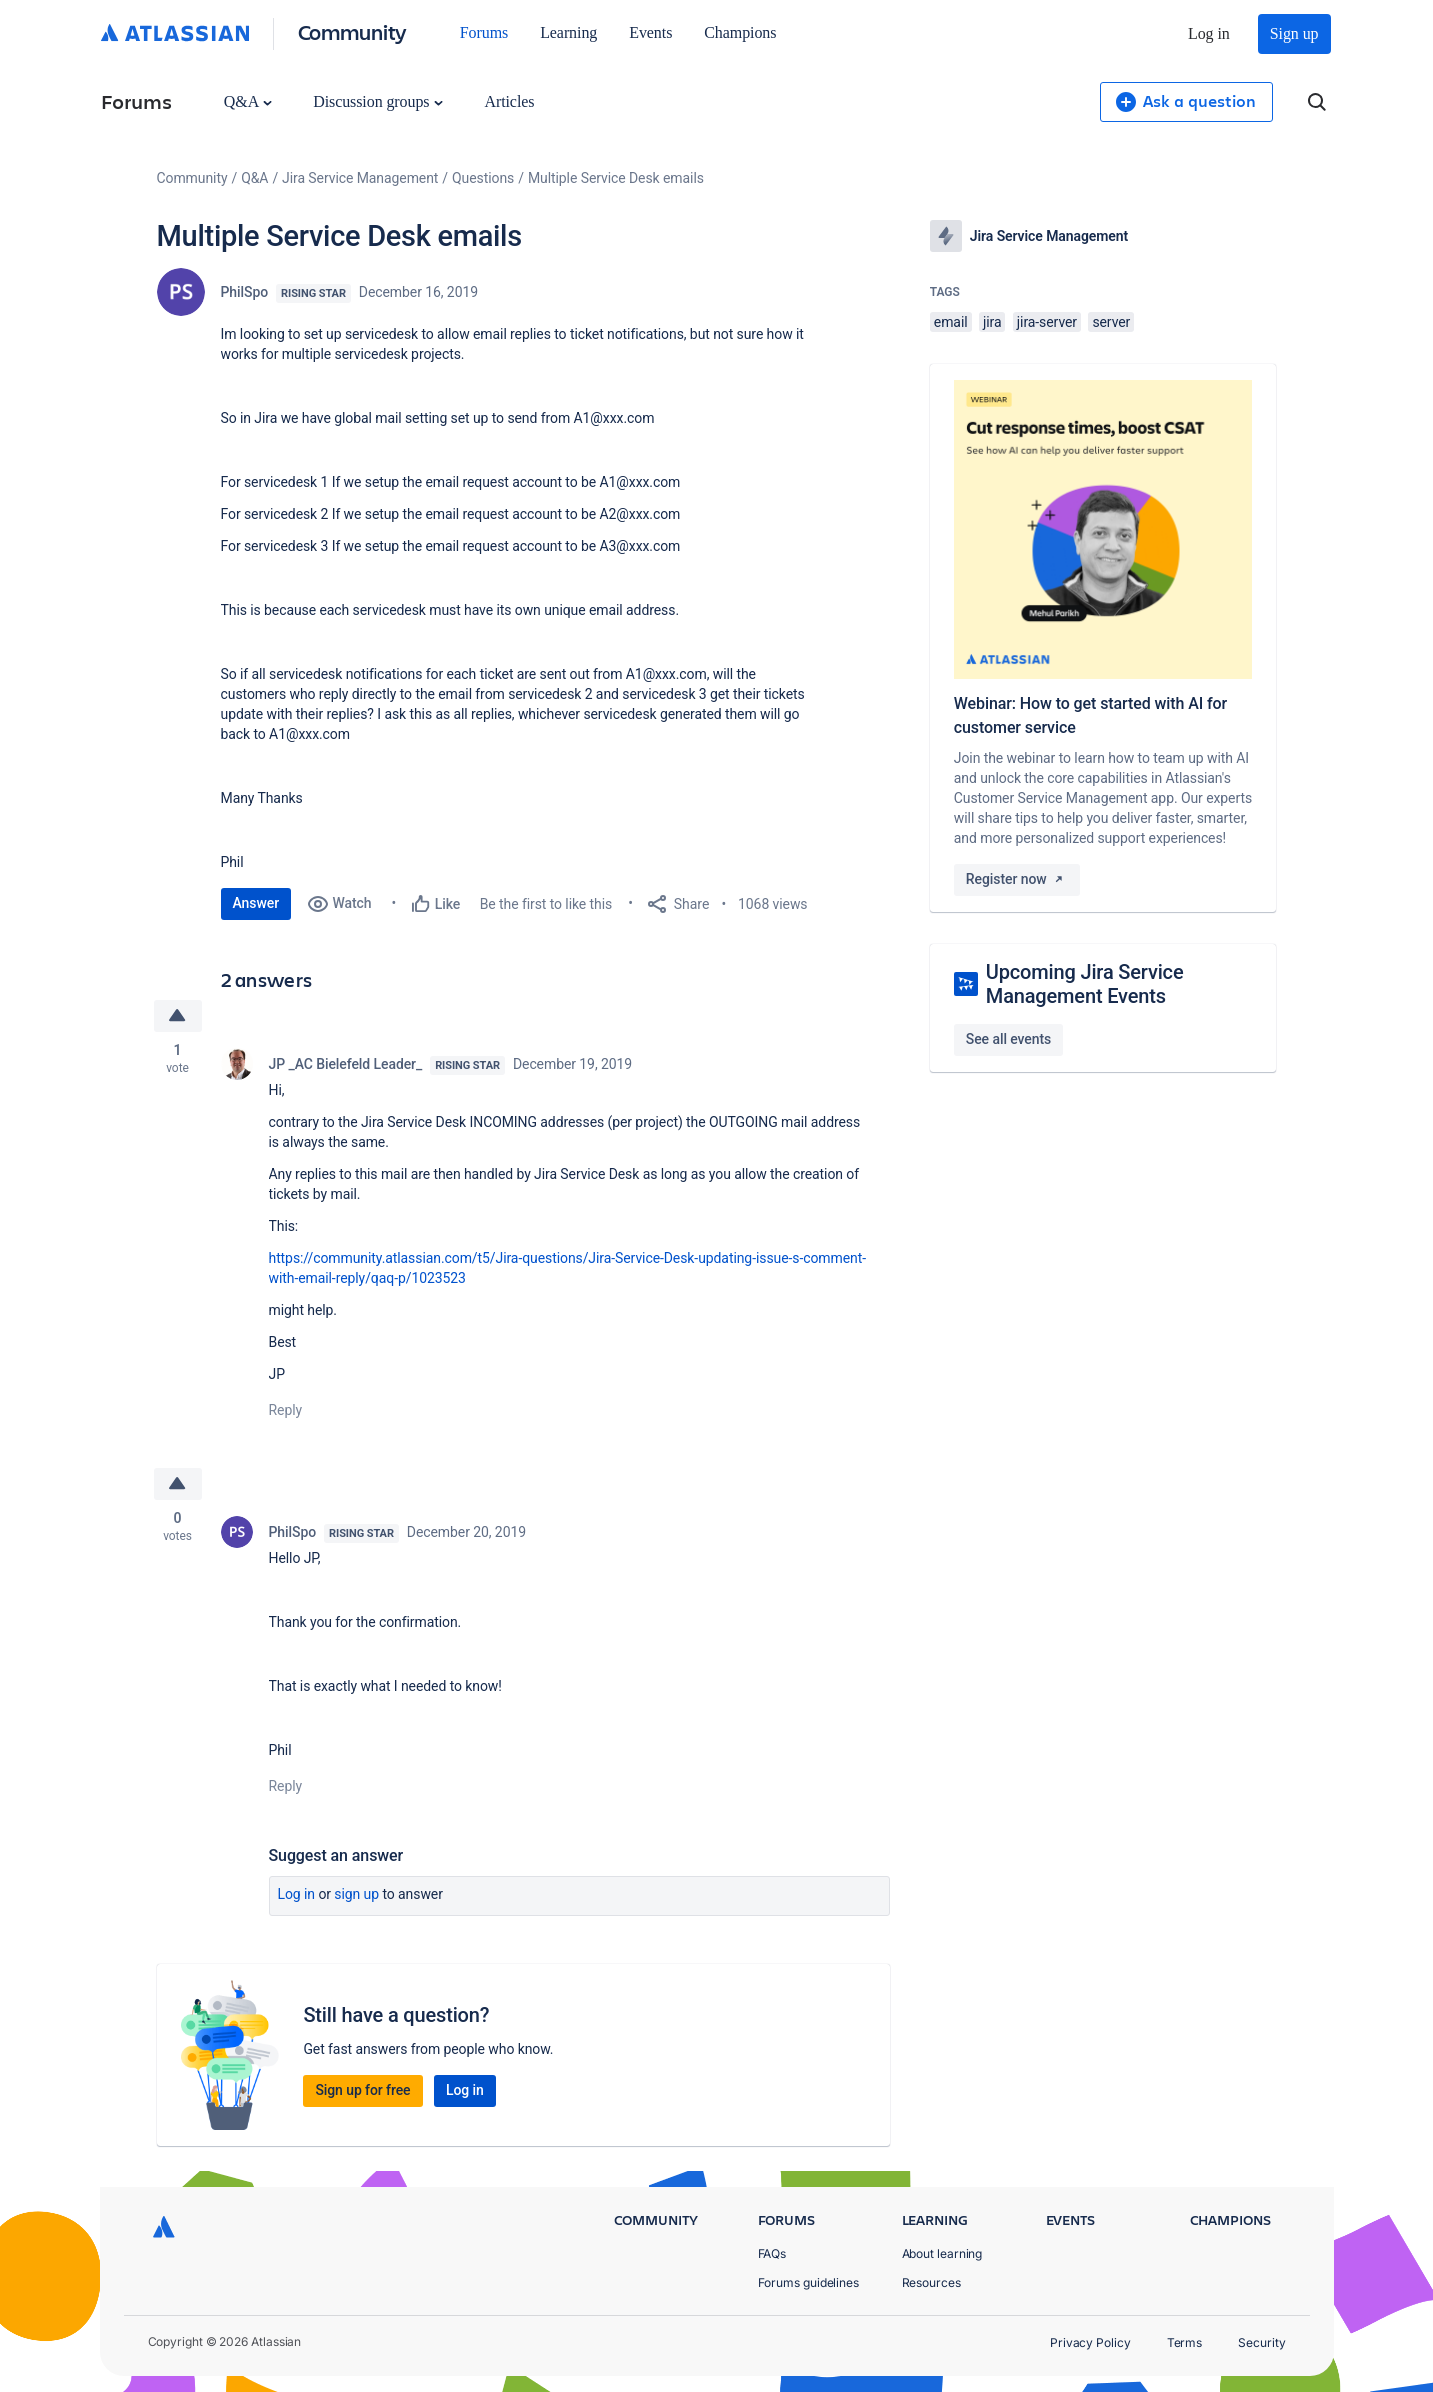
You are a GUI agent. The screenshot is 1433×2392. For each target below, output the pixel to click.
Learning (568, 32)
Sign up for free (362, 2090)
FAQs (772, 2253)
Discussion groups (378, 101)
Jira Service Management (360, 178)
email (951, 322)
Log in (1209, 33)
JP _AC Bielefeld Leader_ (346, 1064)
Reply (286, 1410)
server (1111, 322)
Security (1261, 2342)
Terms (1185, 2342)
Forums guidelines (809, 2282)
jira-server (1047, 322)
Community (352, 31)
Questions (483, 178)
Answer (256, 903)
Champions (740, 32)
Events (650, 32)
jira (992, 322)
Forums (484, 32)
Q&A (248, 101)
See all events (1008, 1039)
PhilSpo (245, 292)
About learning (942, 2253)
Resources (931, 2282)
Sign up (1294, 33)
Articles (509, 101)
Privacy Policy (1090, 2342)
